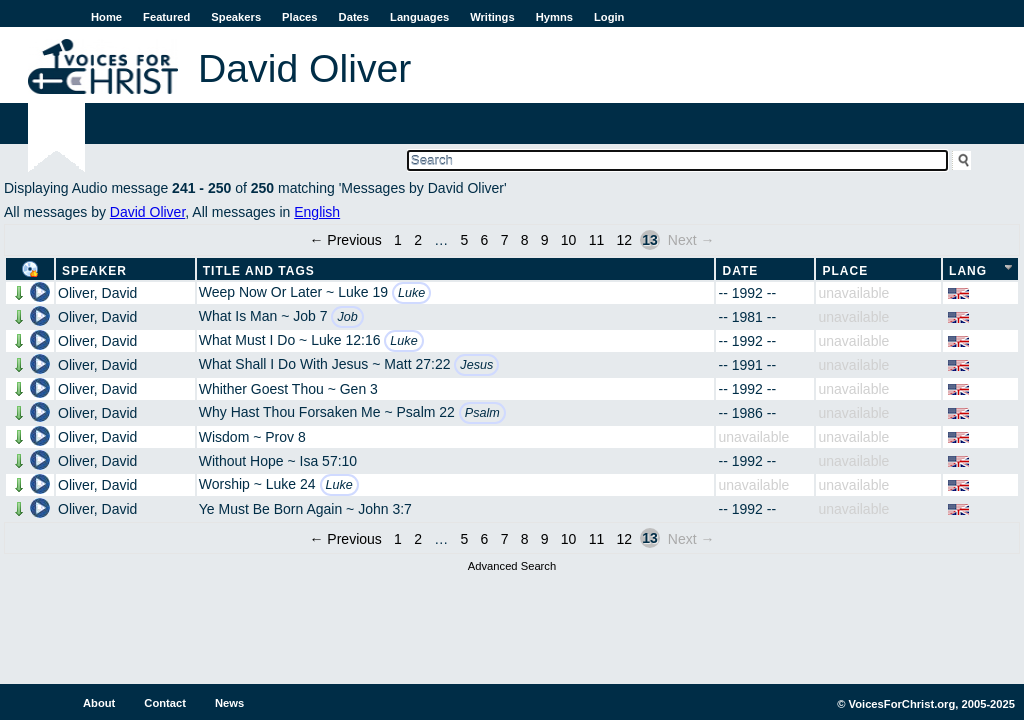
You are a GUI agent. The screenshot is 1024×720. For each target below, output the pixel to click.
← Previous (345, 240)
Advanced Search (512, 566)
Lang (968, 271)
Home (106, 17)
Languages (419, 17)
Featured (166, 17)
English (317, 212)
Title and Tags (259, 271)
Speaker (94, 271)
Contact (165, 703)
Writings (492, 17)
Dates (354, 17)
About (99, 703)
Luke (411, 293)
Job (347, 317)
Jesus (476, 365)
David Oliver (147, 212)
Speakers (236, 17)
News (229, 703)
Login (609, 17)
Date (740, 271)
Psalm (482, 413)
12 (625, 240)
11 (597, 240)
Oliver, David (97, 293)
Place (845, 271)
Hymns (554, 17)
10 (569, 240)
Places (299, 17)
